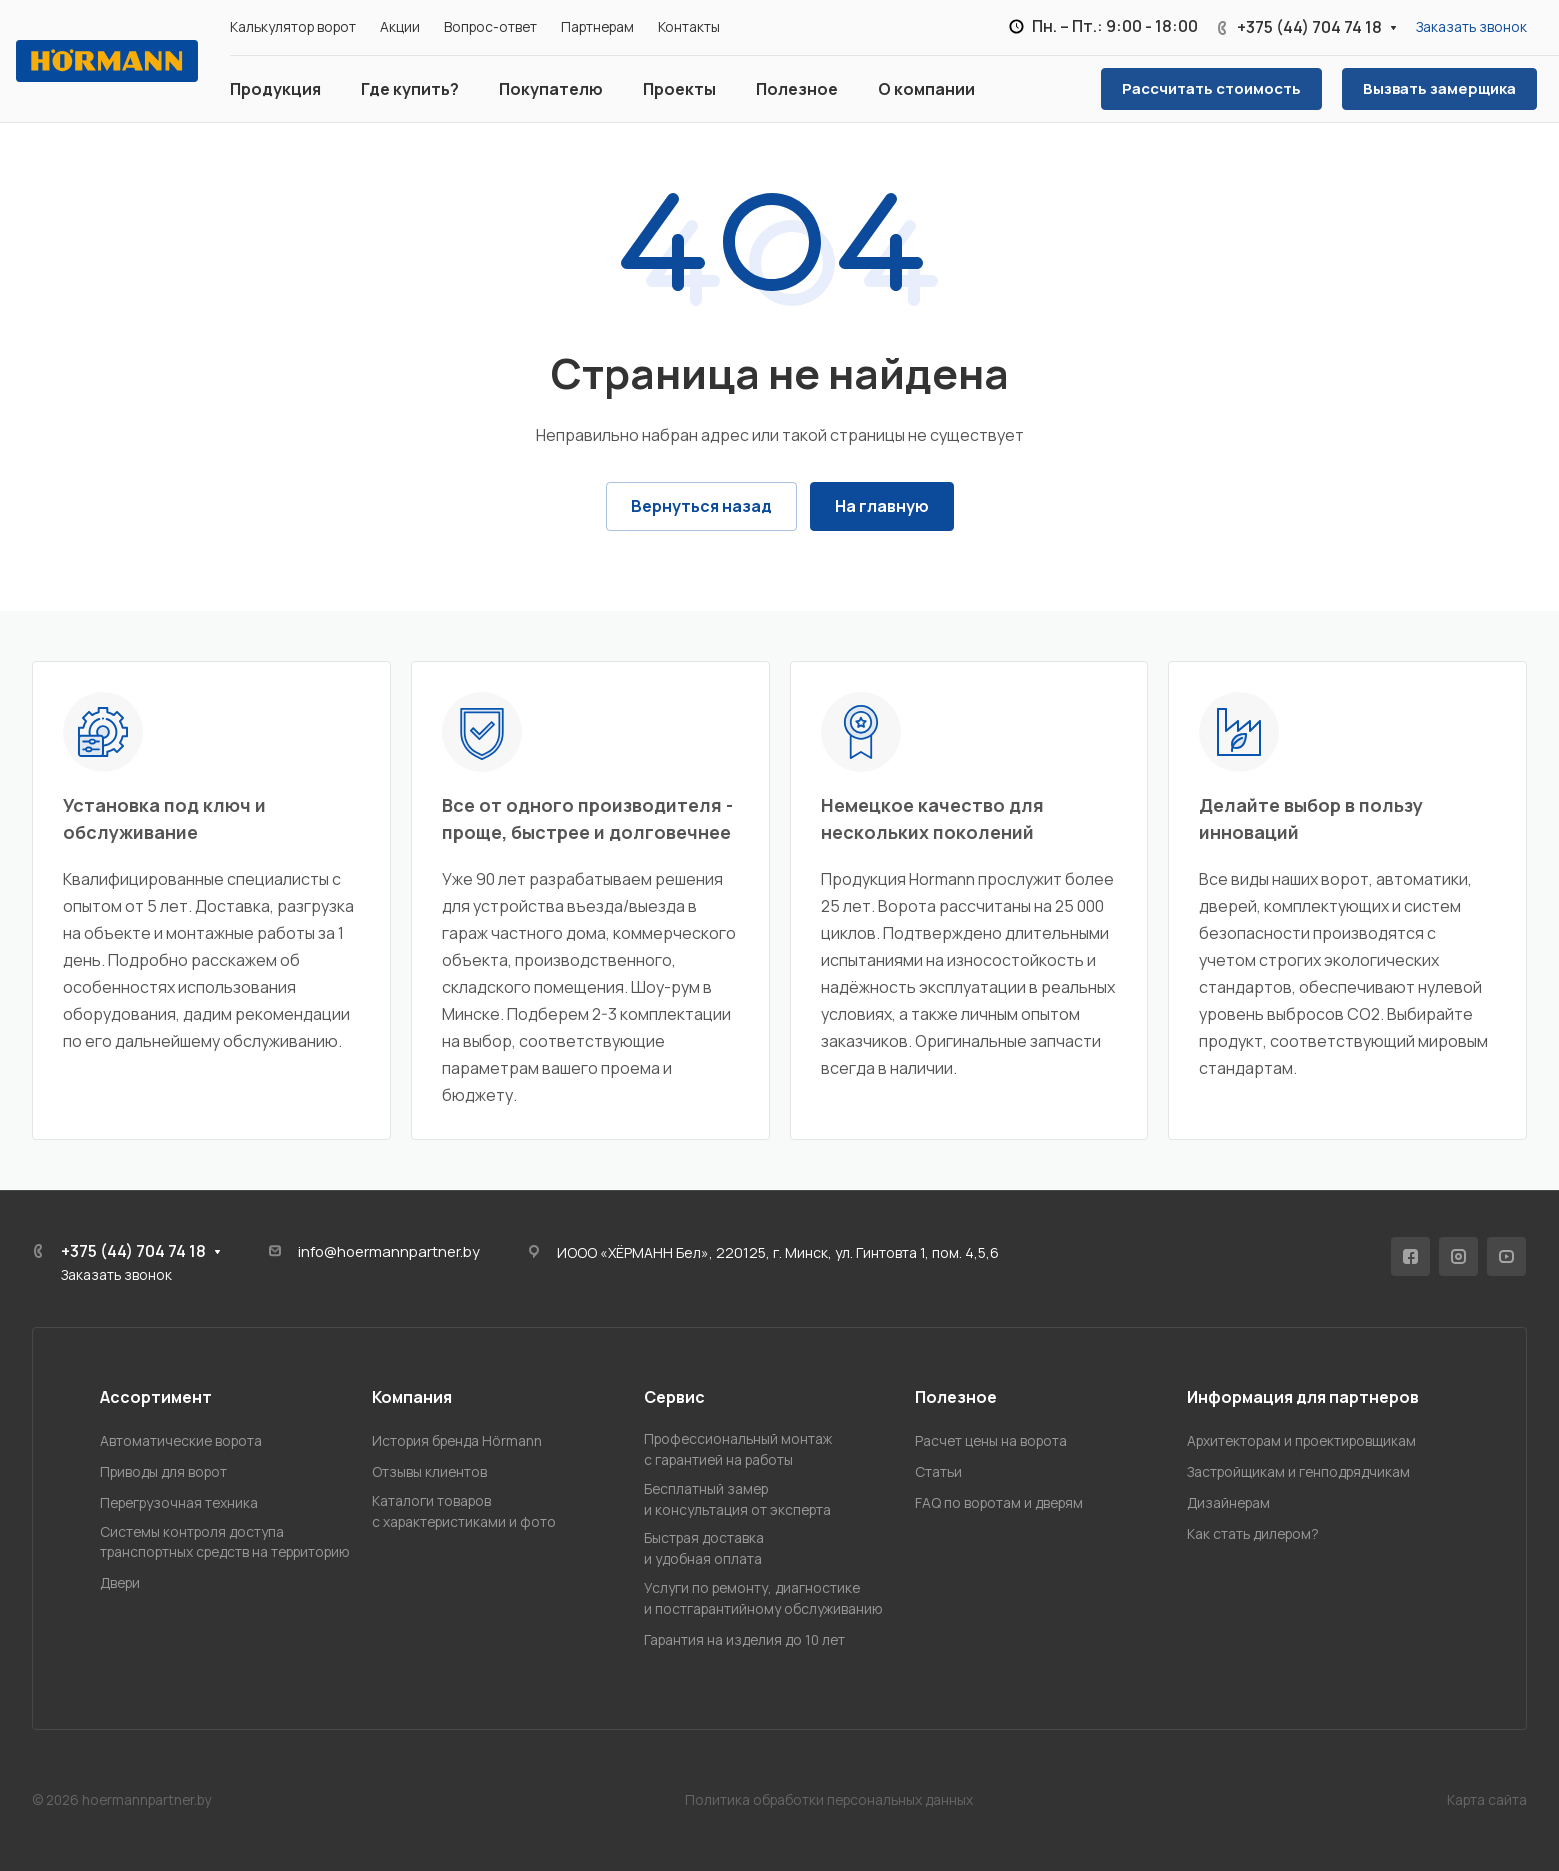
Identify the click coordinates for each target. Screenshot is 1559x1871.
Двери (120, 1582)
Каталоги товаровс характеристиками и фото (464, 1511)
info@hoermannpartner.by (389, 1251)
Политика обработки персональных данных (829, 1799)
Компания (412, 1397)
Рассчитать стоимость (1211, 88)
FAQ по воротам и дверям (999, 1502)
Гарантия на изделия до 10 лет (744, 1639)
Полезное (956, 1397)
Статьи (938, 1471)
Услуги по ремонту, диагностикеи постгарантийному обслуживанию (763, 1598)
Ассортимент (156, 1397)
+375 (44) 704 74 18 (1309, 27)
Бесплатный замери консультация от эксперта (737, 1499)
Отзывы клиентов (429, 1471)
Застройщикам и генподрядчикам (1298, 1471)
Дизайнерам (1228, 1502)
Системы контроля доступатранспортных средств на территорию (225, 1542)
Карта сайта (1487, 1799)
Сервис (674, 1397)
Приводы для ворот (163, 1471)
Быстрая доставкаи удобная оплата (704, 1548)
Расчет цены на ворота (991, 1440)
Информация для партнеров (1303, 1397)
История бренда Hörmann (457, 1440)
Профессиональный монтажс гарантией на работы (738, 1449)
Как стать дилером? (1253, 1533)
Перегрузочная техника (179, 1502)
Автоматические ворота (181, 1440)
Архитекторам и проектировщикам (1301, 1440)
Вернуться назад (701, 506)
